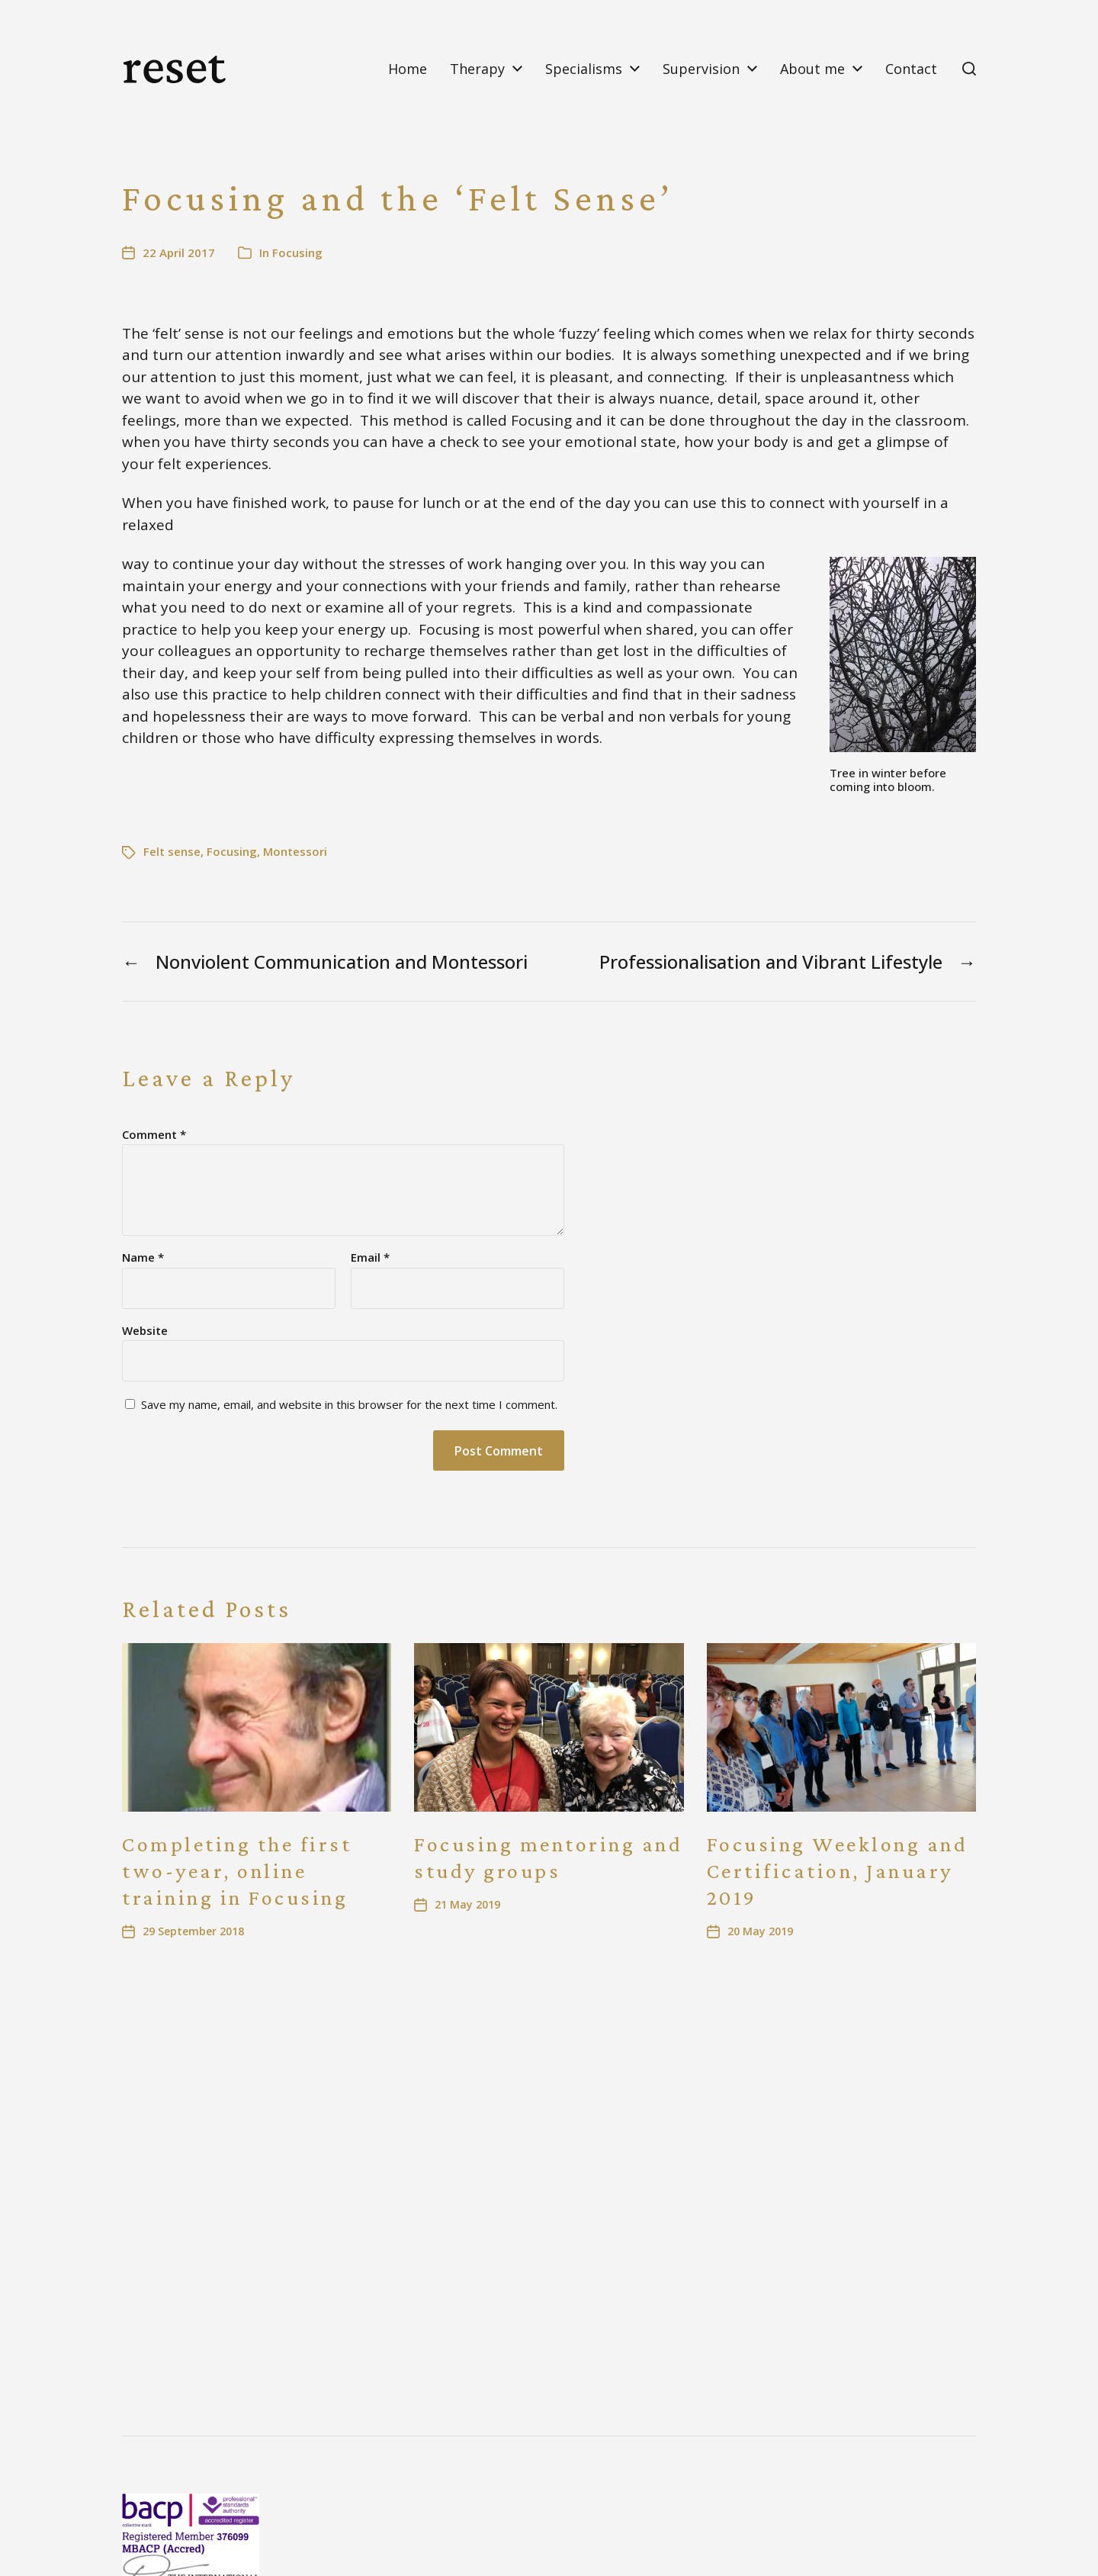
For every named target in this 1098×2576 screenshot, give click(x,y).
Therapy (477, 69)
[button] (969, 68)
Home (407, 69)
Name (143, 1257)
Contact (911, 69)
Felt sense (172, 851)
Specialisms (583, 69)
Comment (154, 1134)
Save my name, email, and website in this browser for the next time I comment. (349, 1404)
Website (145, 1330)
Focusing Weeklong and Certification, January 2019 (837, 1870)
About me (812, 69)
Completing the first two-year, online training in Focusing (237, 1870)
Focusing (297, 252)
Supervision (701, 69)
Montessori (295, 851)
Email (370, 1257)
